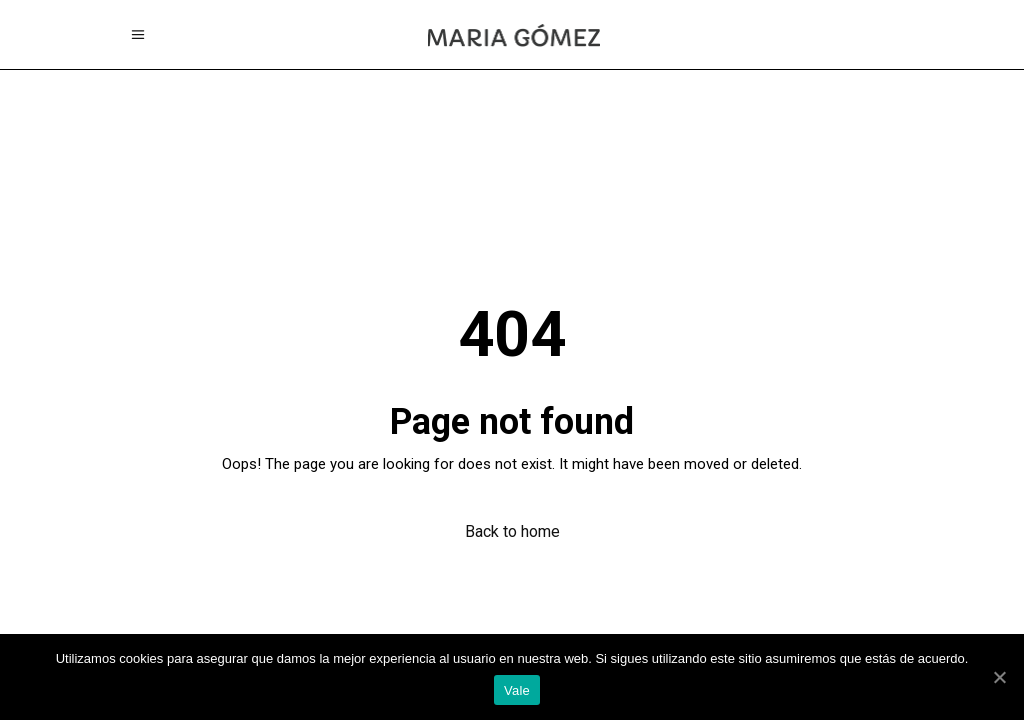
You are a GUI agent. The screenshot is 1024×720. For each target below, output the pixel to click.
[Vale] (999, 677)
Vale (517, 690)
